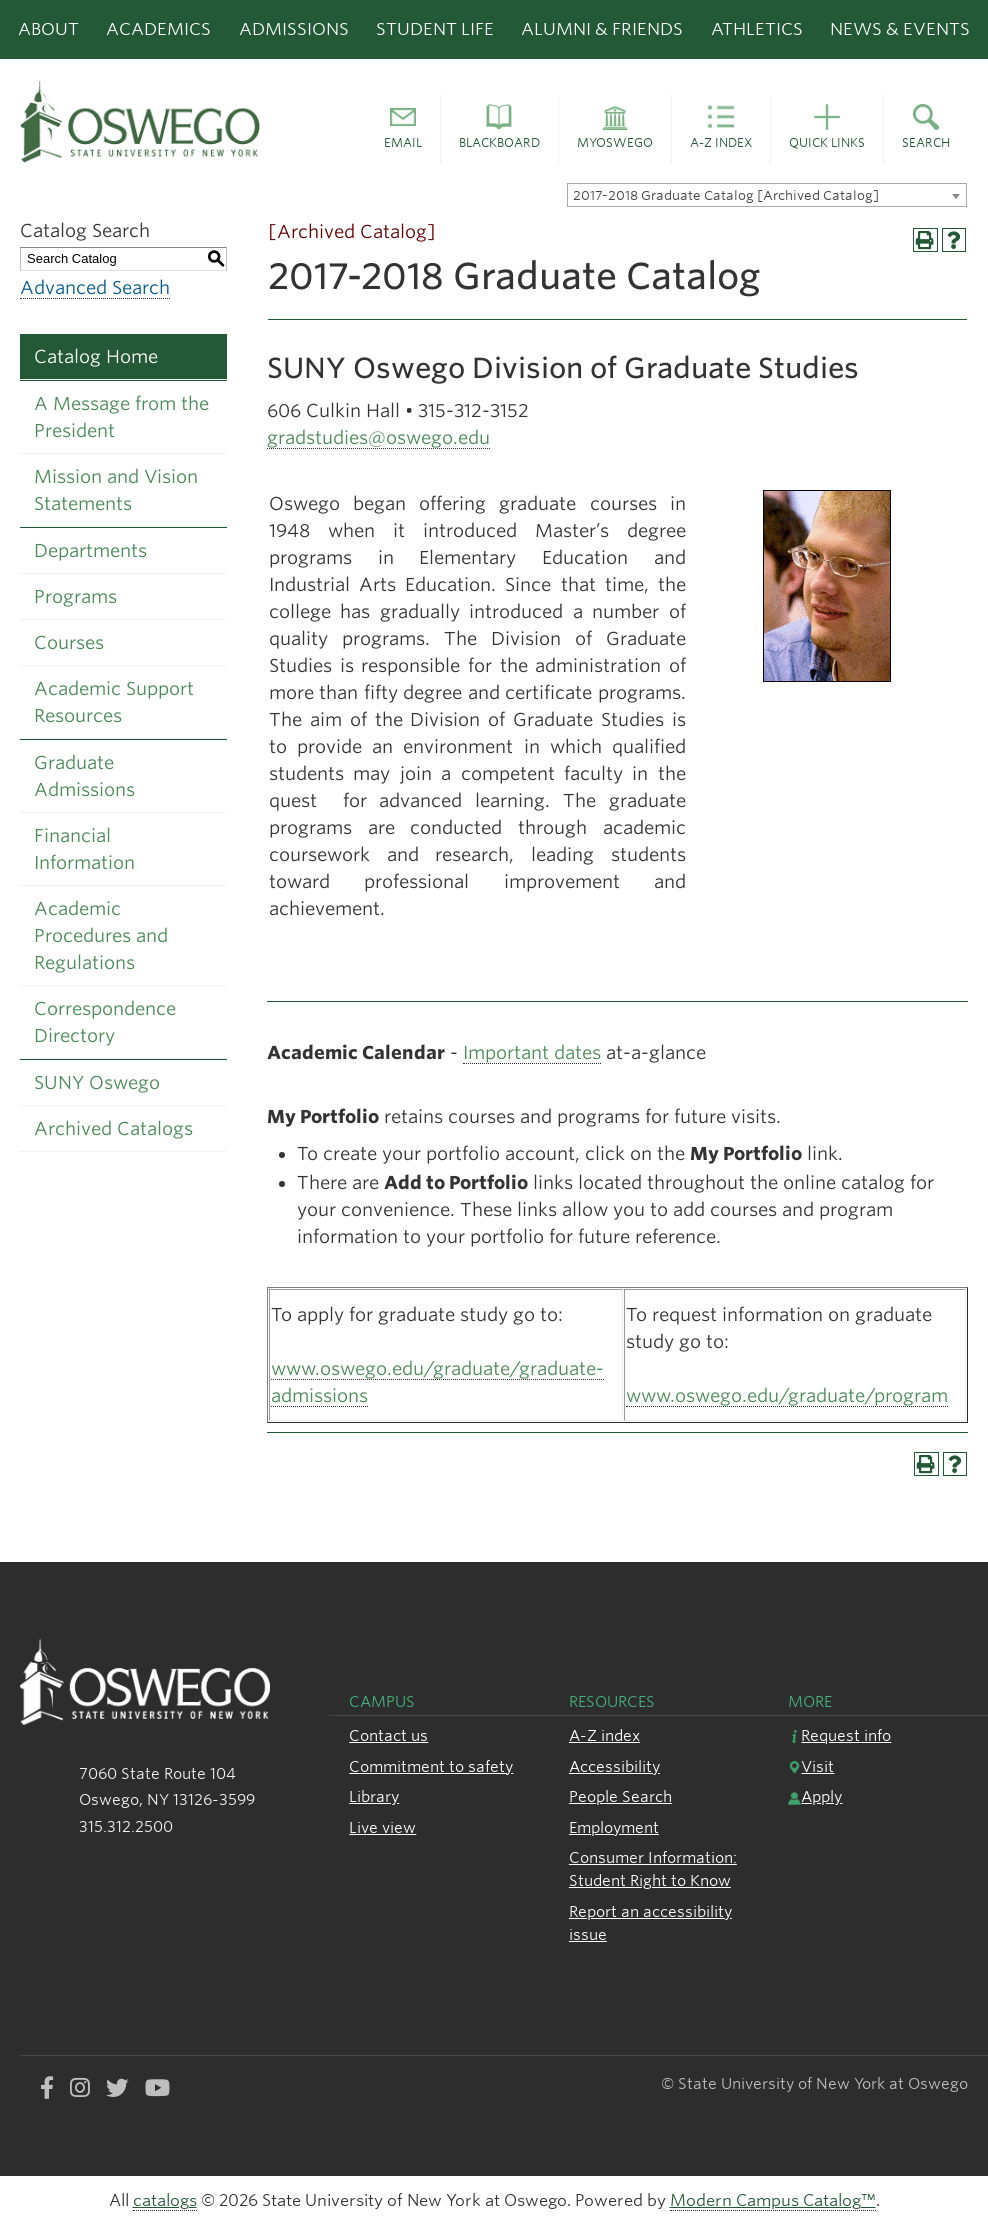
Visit (811, 1766)
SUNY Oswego (97, 1082)
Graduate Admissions (84, 776)
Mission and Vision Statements (116, 490)
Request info (839, 1735)
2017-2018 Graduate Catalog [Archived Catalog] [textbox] (726, 195)
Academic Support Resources (114, 702)
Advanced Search (95, 287)
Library (374, 1796)
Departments (90, 550)
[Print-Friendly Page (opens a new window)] (925, 240)
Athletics (757, 29)
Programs (75, 596)
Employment (614, 1827)
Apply (815, 1796)
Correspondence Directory (105, 1022)
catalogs (165, 2200)
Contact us (388, 1735)
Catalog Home (96, 356)
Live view (382, 1827)
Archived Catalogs (113, 1128)
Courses (69, 642)
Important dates (532, 1052)
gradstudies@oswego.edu (378, 437)
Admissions (294, 29)
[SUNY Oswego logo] (164, 121)
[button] (403, 130)
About (48, 29)
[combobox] (767, 195)
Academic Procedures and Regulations (101, 935)
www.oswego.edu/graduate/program (787, 1395)
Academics (158, 29)
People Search (620, 1796)
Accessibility (614, 1766)
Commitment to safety (431, 1766)
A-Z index (604, 1735)
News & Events (900, 29)
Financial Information (84, 849)
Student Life (435, 29)
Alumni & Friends (602, 29)
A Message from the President (121, 417)
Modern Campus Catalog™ (773, 2200)
